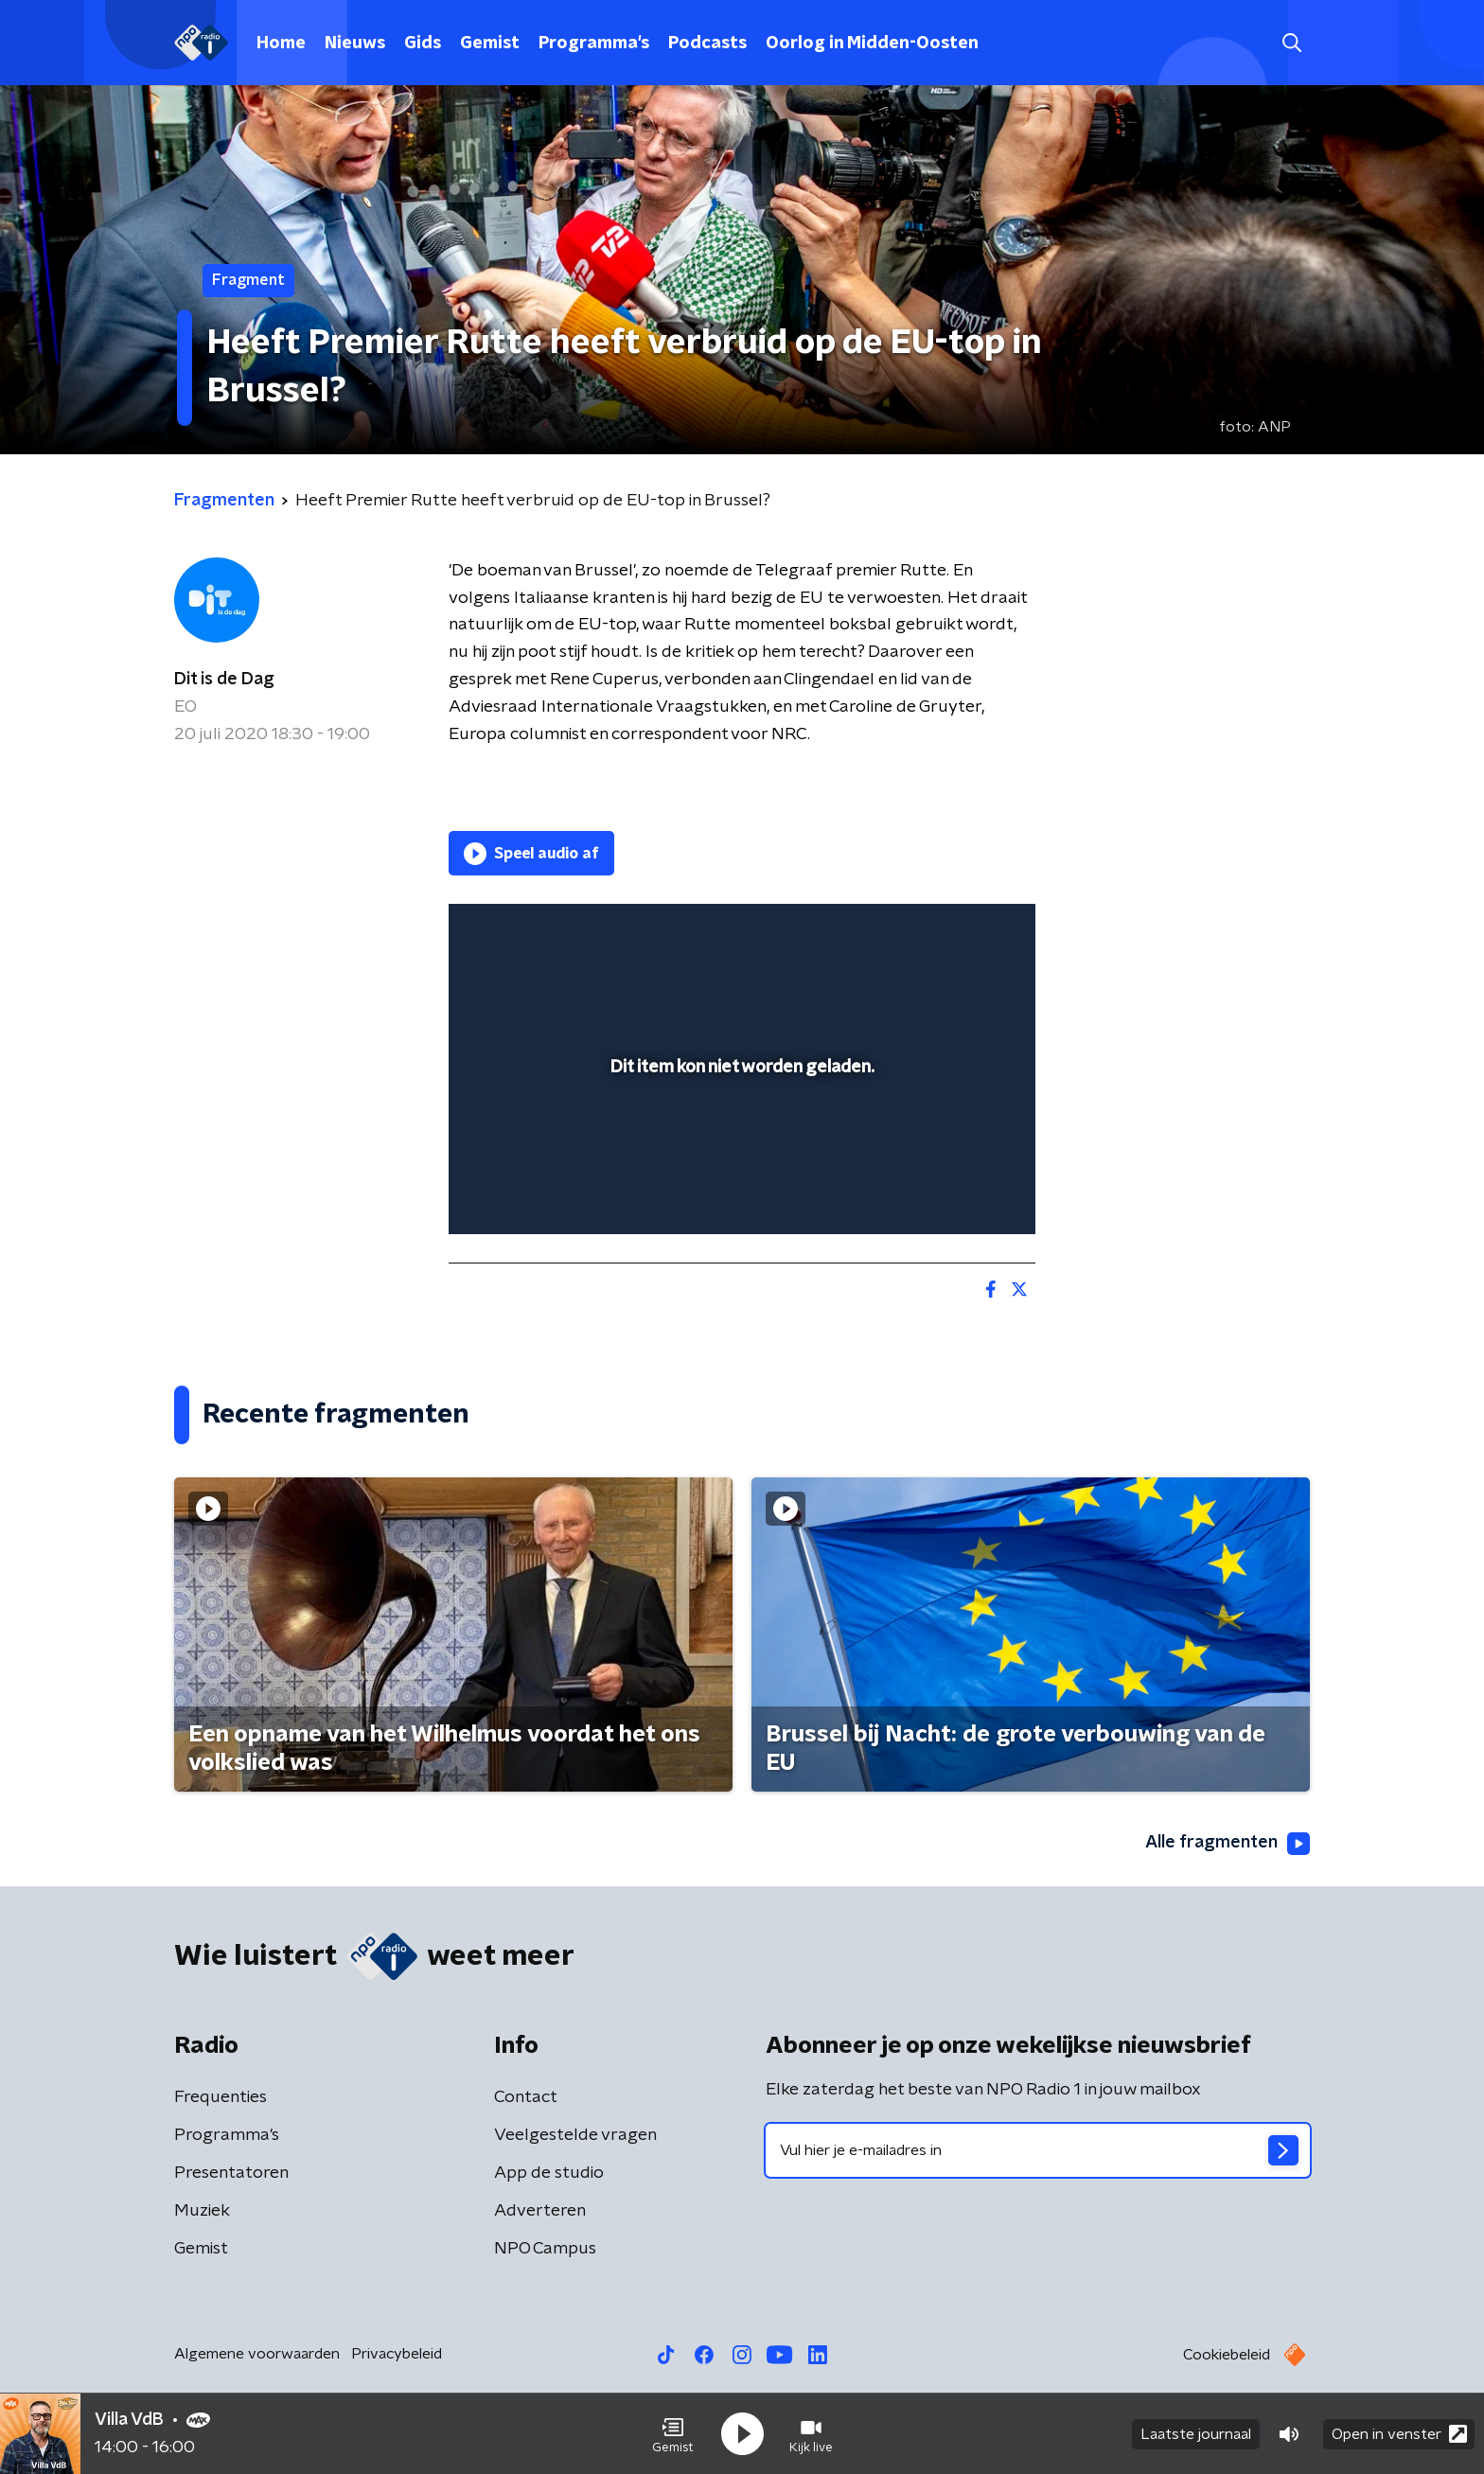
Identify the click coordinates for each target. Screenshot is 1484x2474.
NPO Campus (545, 2248)
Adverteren (540, 2210)
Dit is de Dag (224, 679)
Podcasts (707, 43)
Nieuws (355, 43)
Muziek (202, 2210)
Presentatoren (231, 2173)
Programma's (594, 43)
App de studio (549, 2173)
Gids (422, 43)
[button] (673, 2434)
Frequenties (220, 2097)
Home (281, 43)
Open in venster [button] (1399, 2434)
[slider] (740, 1141)
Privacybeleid (396, 2353)
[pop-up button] (950, 1192)
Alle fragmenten (1227, 1843)
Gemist (490, 43)
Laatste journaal (1195, 2434)
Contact (525, 2097)
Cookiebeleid (1226, 2354)
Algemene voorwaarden (257, 2353)
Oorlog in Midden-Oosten (872, 43)
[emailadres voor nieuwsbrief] (1038, 2150)
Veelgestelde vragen (575, 2135)
